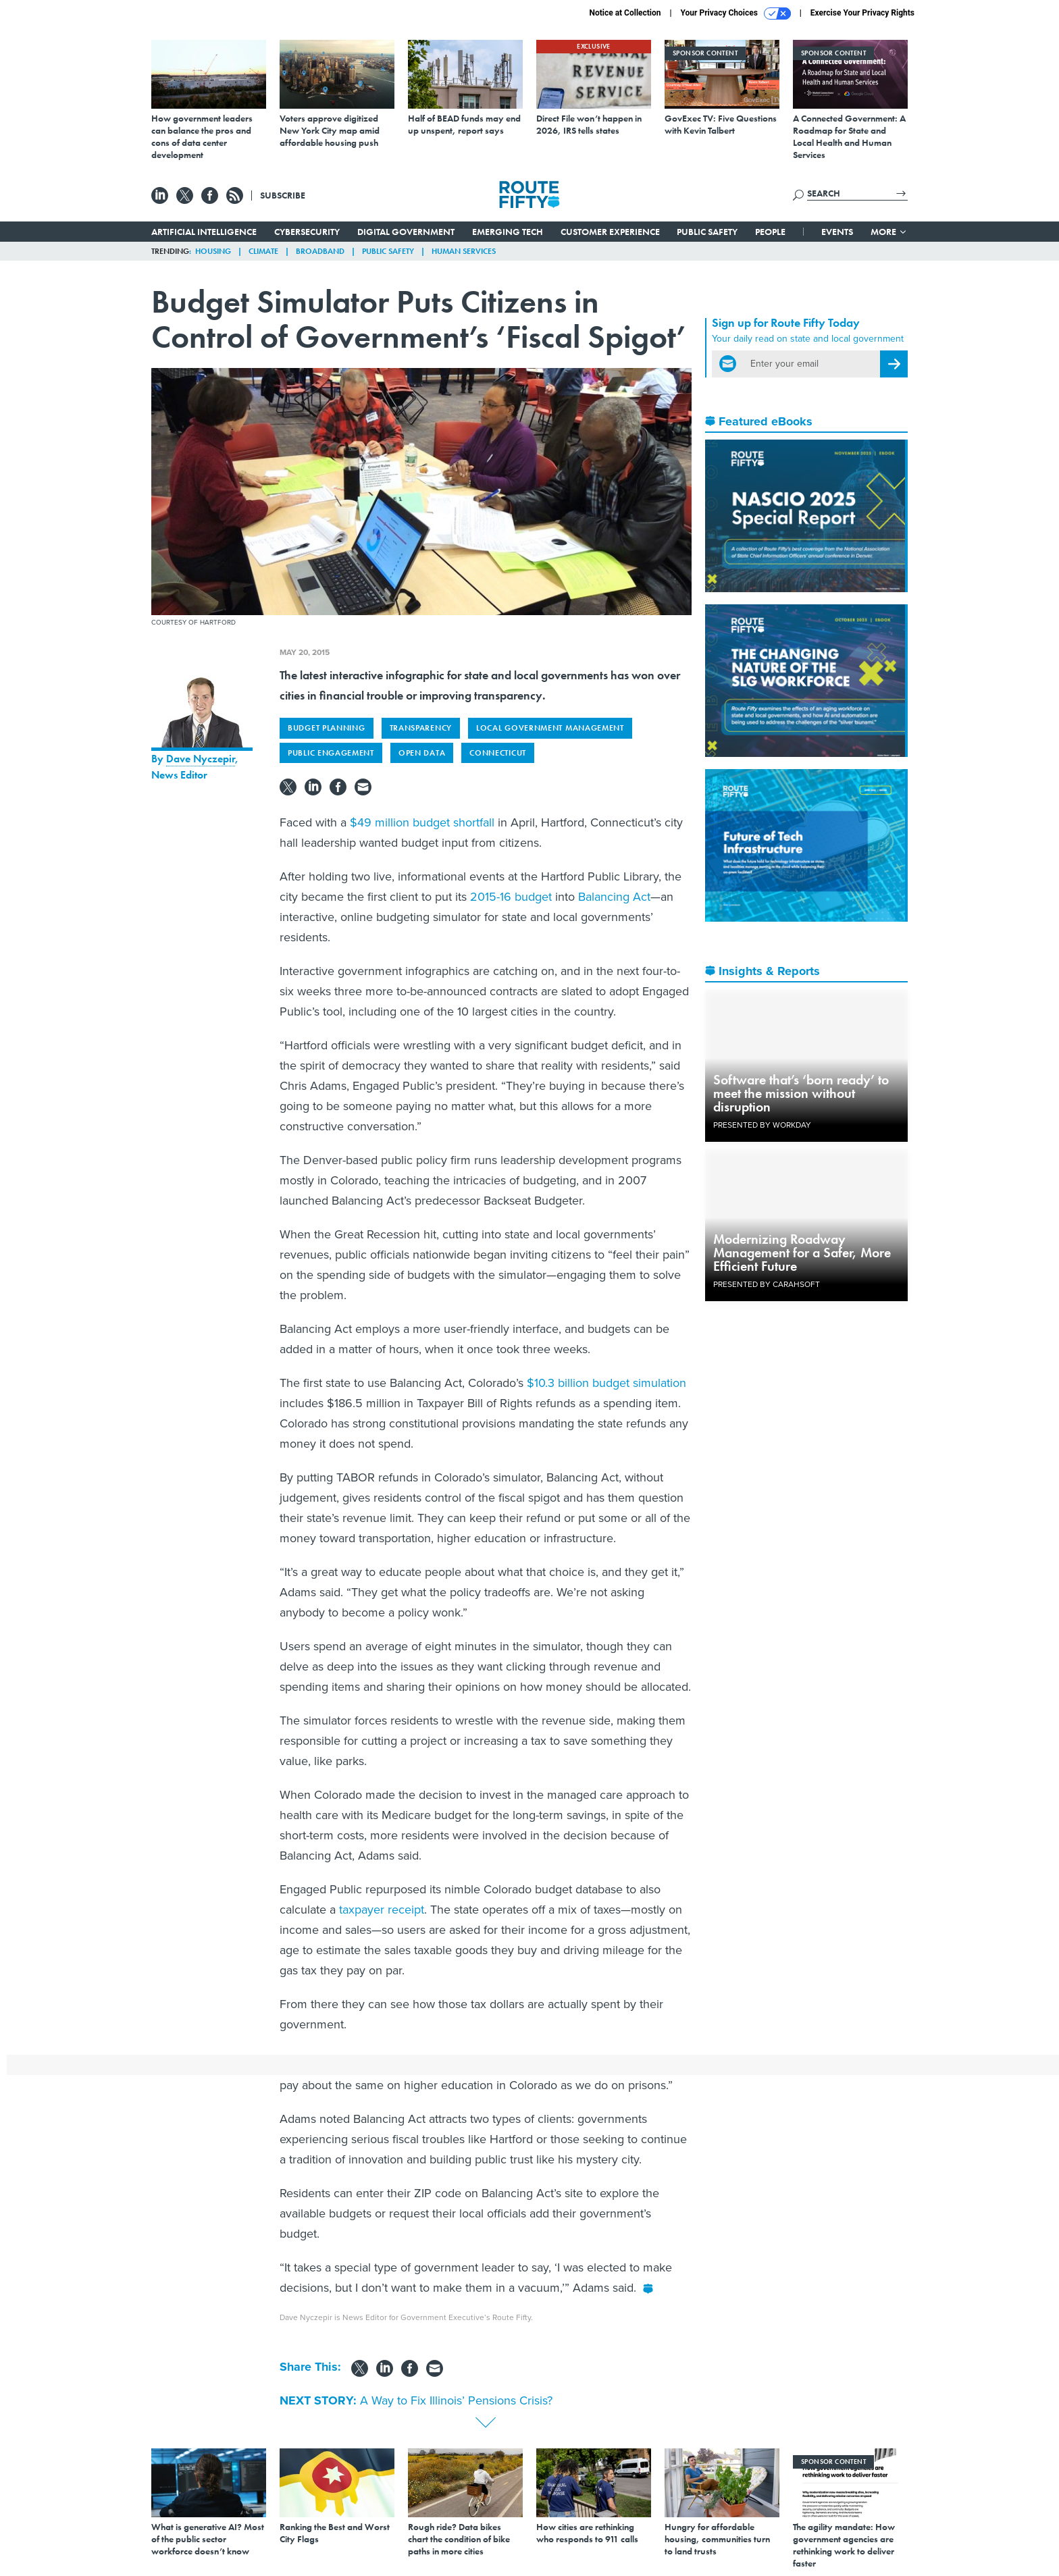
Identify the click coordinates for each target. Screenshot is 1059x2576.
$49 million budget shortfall (422, 822)
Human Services (464, 251)
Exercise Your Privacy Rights (862, 13)
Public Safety (707, 232)
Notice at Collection (625, 13)
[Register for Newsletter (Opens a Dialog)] (894, 363)
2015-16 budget (511, 896)
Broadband (320, 251)
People (770, 232)
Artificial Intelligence (204, 232)
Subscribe (282, 195)
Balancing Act (614, 896)
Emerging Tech (507, 232)
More (889, 232)
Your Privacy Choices (736, 13)
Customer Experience (610, 232)
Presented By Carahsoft (766, 1284)
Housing (213, 251)
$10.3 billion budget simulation (606, 1383)
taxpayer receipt (381, 1909)
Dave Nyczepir (200, 759)
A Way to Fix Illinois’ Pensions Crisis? (456, 2400)
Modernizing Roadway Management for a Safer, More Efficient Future (802, 1252)
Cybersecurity (307, 232)
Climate (263, 251)
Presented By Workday (762, 1125)
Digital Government (406, 232)
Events (837, 232)
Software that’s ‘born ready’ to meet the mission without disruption (801, 1093)
